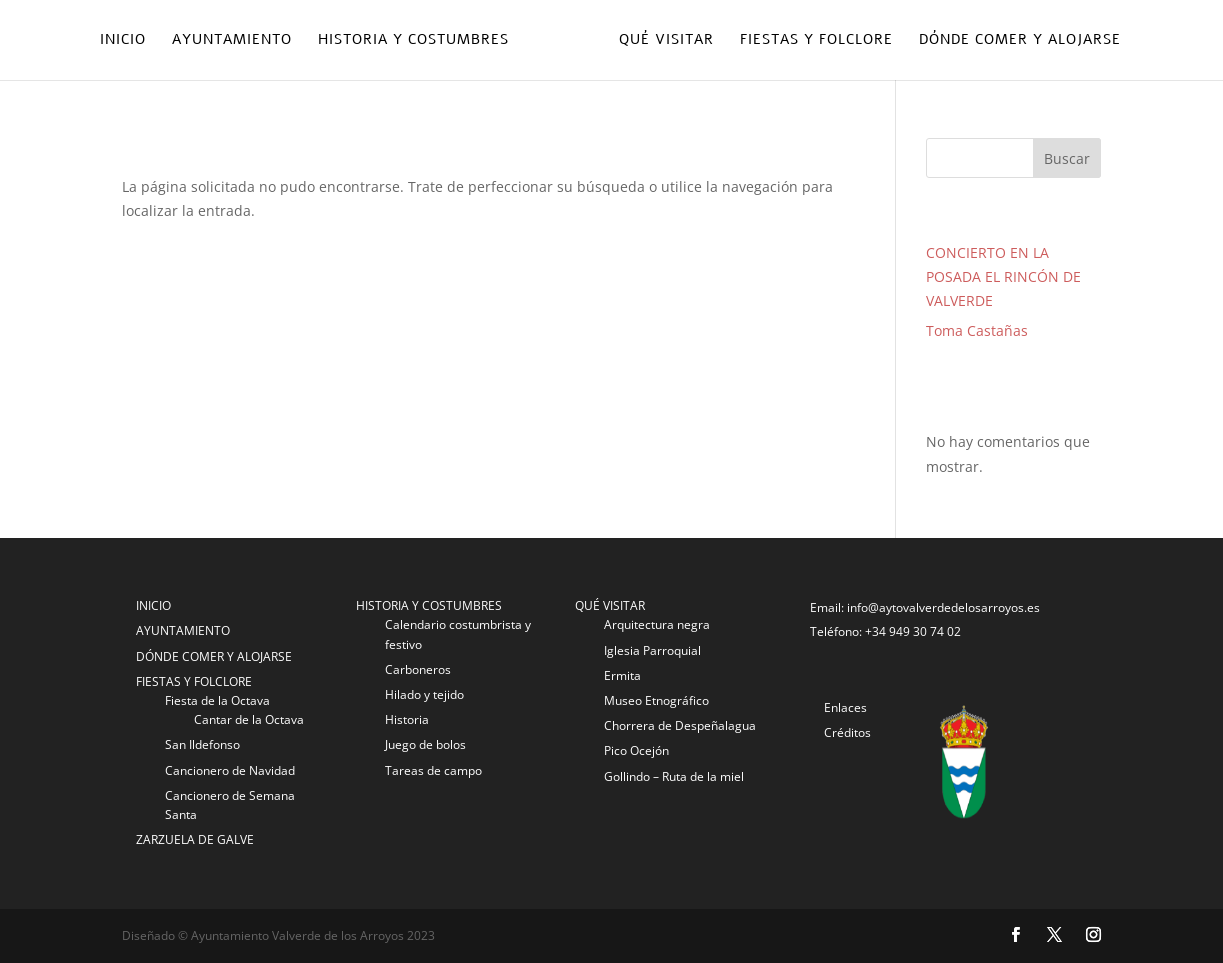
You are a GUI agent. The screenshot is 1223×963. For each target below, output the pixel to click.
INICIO (153, 605)
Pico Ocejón (636, 750)
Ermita (622, 675)
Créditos (847, 732)
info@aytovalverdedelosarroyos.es (943, 607)
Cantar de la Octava (249, 719)
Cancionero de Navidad (230, 770)
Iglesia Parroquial (652, 650)
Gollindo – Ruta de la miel (674, 776)
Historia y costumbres (413, 41)
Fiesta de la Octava (217, 700)
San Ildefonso (202, 744)
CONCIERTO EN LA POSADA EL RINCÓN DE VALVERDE (1003, 276)
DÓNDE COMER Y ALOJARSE (214, 656)
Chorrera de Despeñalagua (680, 725)
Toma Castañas (977, 330)
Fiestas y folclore (816, 41)
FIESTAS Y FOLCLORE (194, 681)
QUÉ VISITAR (610, 605)
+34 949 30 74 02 (913, 631)
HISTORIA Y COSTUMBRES (429, 605)
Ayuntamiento (232, 41)
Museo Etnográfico (656, 700)
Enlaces (845, 707)
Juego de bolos (425, 744)
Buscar (1067, 158)
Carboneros (418, 669)
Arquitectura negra (657, 624)
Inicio (123, 41)
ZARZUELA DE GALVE (195, 839)
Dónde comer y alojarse (1020, 41)
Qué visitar (666, 41)
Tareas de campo (433, 770)
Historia (407, 719)
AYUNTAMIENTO (183, 630)
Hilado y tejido (424, 694)
